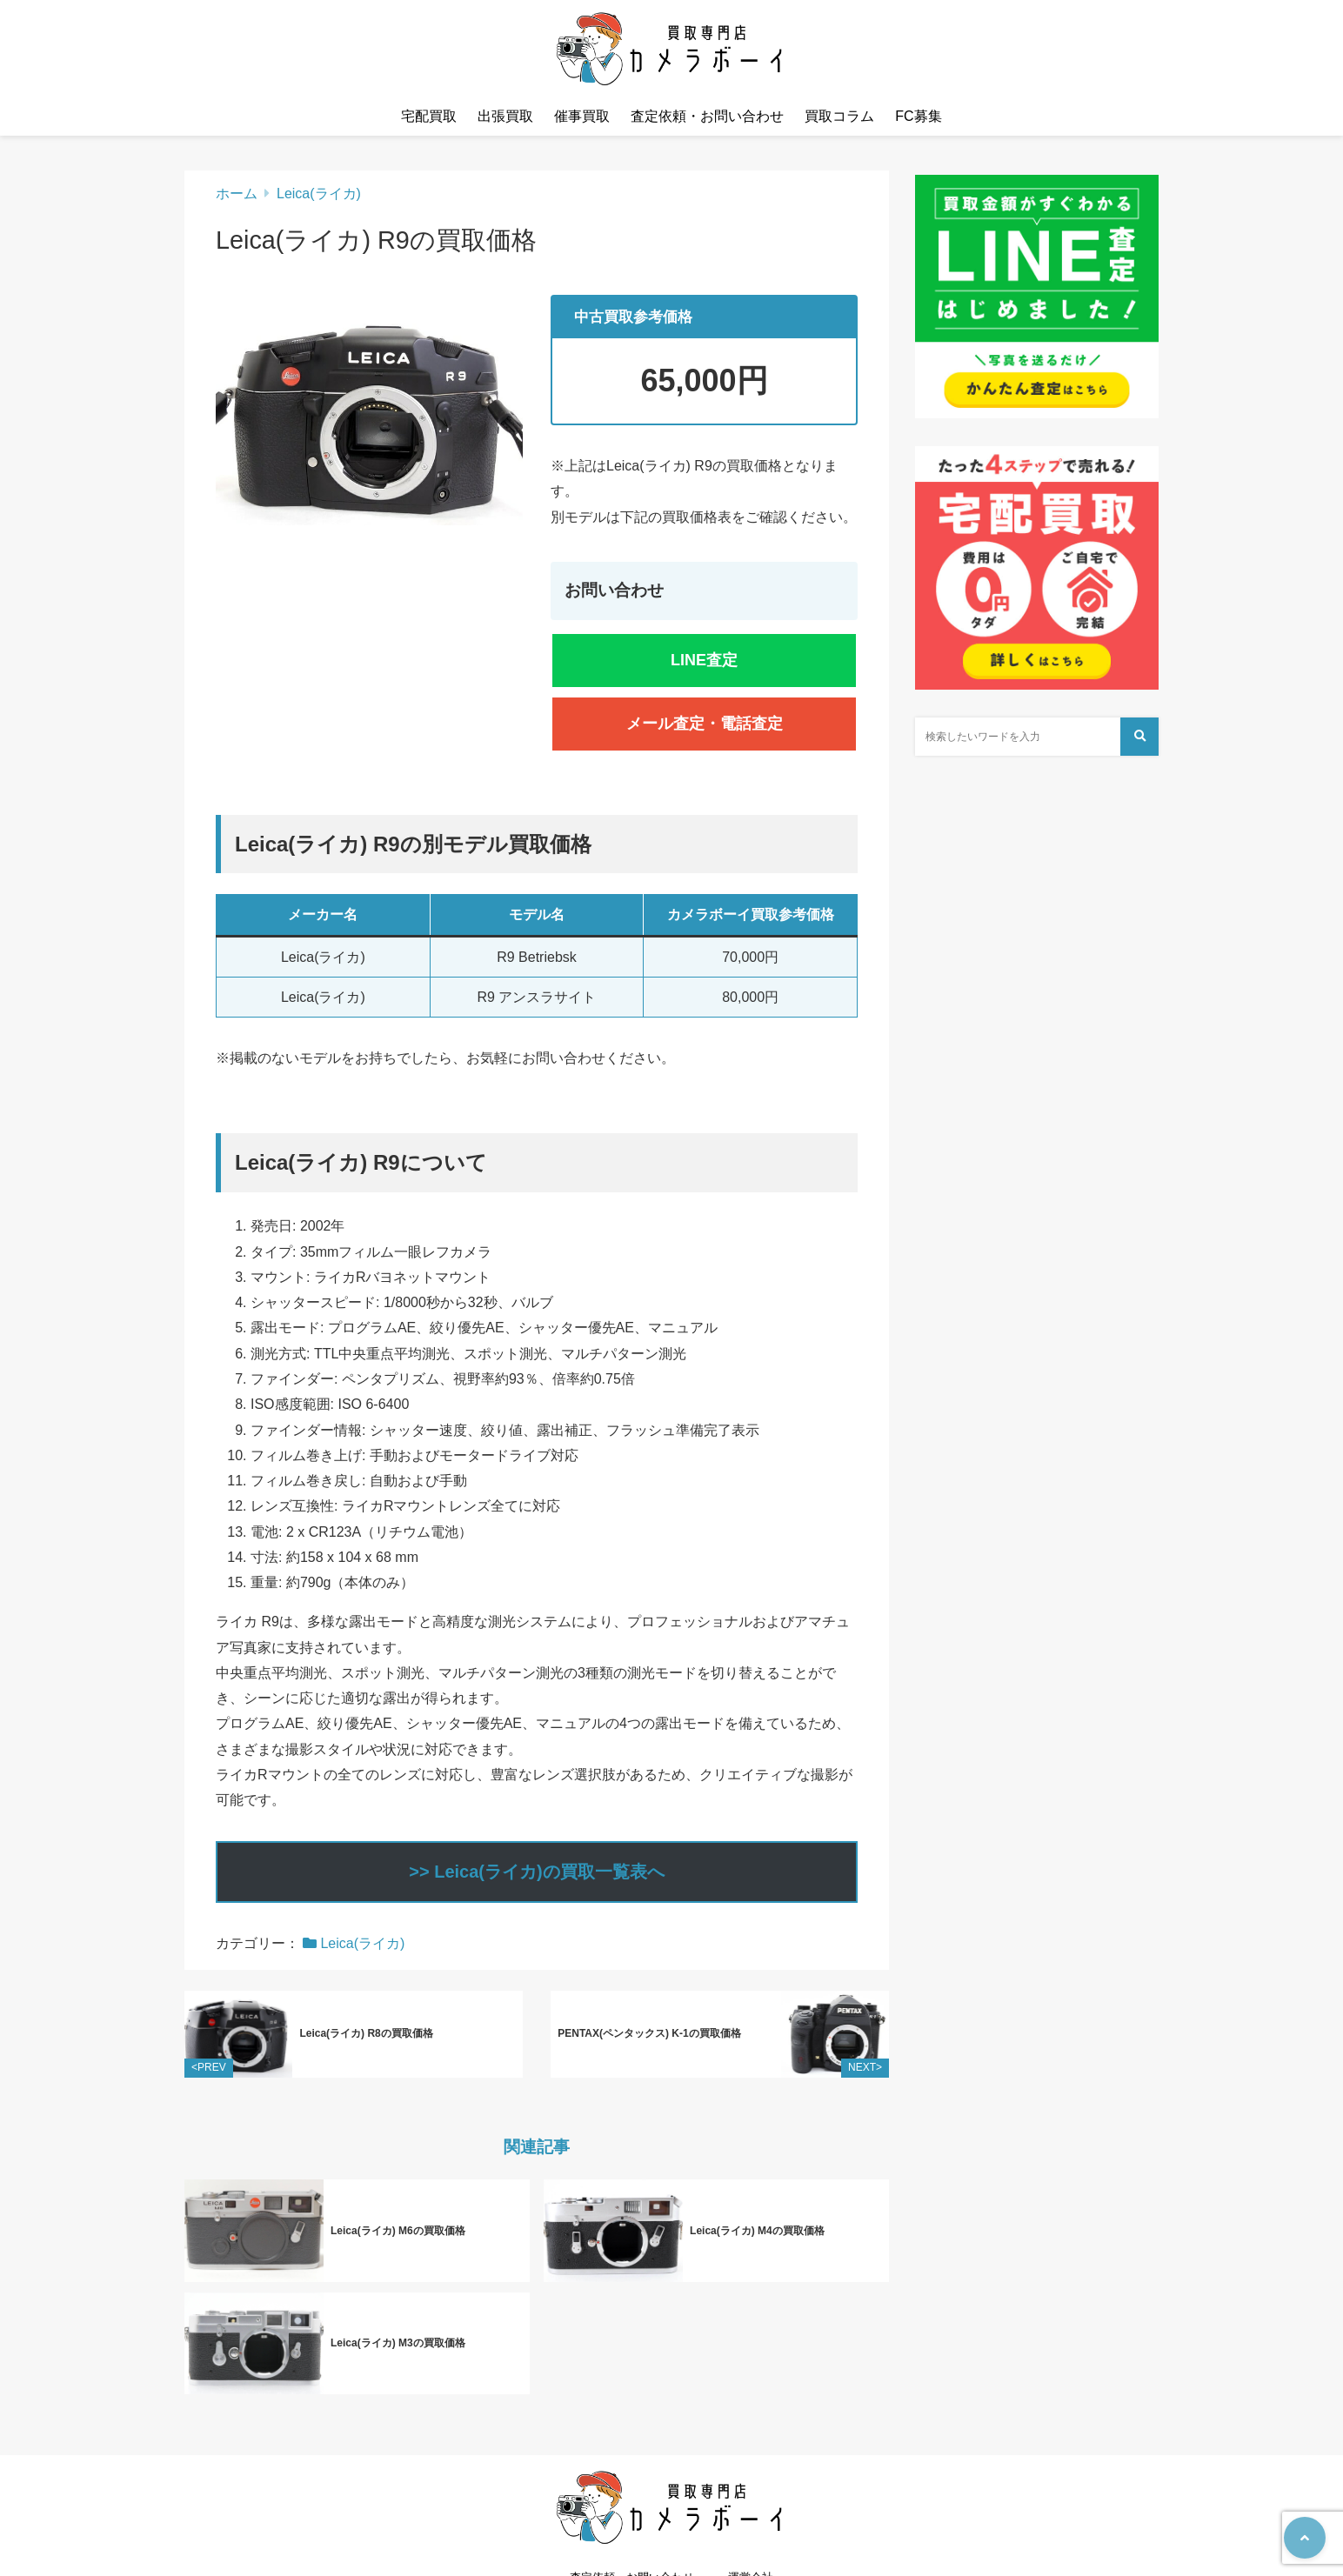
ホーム (236, 193)
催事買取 (582, 116)
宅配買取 (429, 116)
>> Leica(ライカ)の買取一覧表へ (536, 1871)
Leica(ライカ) (319, 193)
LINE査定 (704, 660)
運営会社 (750, 2528)
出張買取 (505, 116)
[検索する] (1139, 736)
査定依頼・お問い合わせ (707, 116)
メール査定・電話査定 (704, 723)
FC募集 (918, 116)
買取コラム (839, 116)
